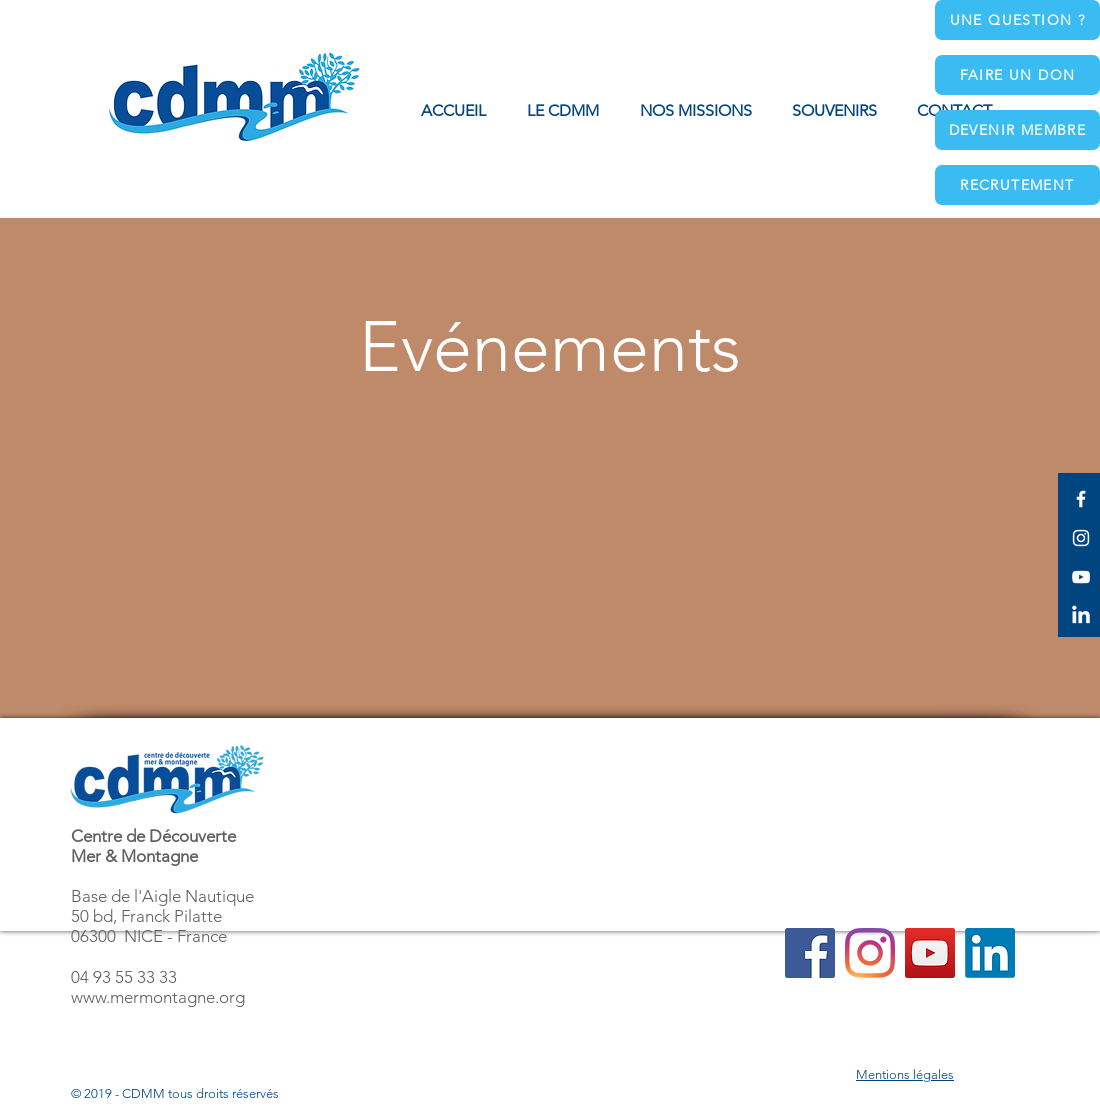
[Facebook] (810, 953)
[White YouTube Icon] (1081, 577)
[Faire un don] (1017, 75)
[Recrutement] (1017, 185)
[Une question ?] (1017, 20)
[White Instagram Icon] (1081, 538)
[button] (695, 111)
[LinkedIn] (1081, 616)
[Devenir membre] (1017, 130)
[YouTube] (930, 953)
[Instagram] (870, 953)
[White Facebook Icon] (1081, 499)
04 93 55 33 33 (124, 977)
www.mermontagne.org (158, 997)
